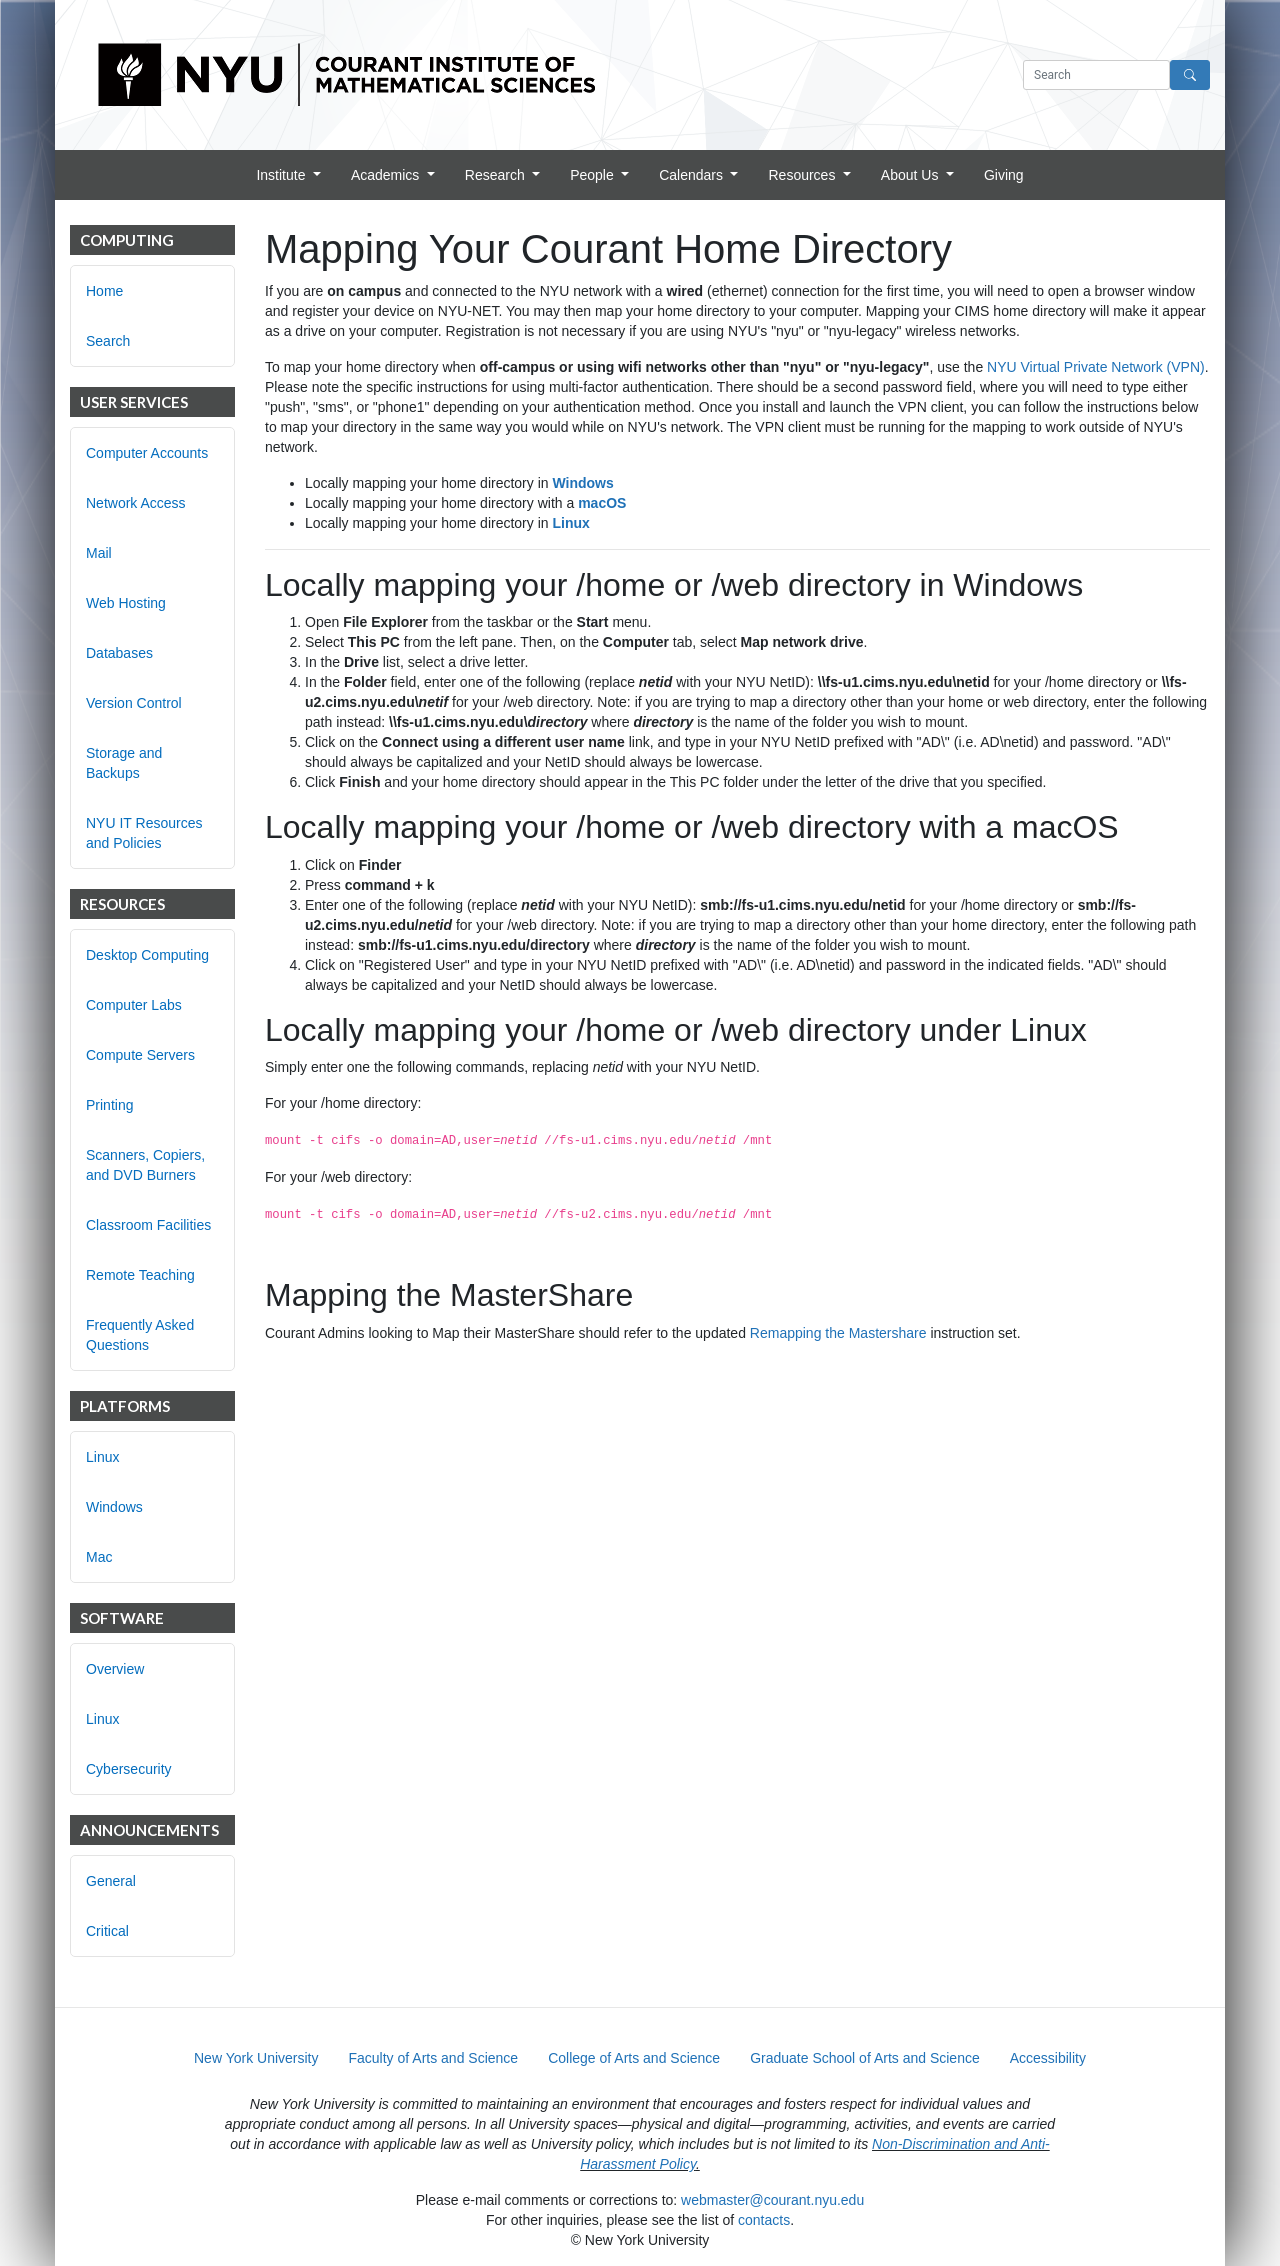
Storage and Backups (124, 763)
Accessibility (1048, 2058)
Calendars (693, 175)
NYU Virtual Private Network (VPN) (1096, 367)
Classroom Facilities (148, 1225)
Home (104, 291)
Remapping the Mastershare (838, 1333)
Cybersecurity (129, 1769)
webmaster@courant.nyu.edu (772, 2200)
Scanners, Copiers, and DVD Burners (145, 1165)
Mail (99, 553)
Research (497, 175)
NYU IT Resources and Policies (144, 833)
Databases (119, 653)
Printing (109, 1105)
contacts (764, 2220)
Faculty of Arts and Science (434, 2058)
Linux (102, 1457)
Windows (114, 1507)
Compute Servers (140, 1055)
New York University (256, 2058)
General (111, 1881)
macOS (602, 503)
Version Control (134, 703)
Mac (99, 1557)
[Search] (1190, 75)
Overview (115, 1669)
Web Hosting (126, 603)
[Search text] (1096, 75)
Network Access (136, 503)
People (593, 175)
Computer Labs (134, 1005)
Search (108, 341)
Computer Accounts (147, 453)
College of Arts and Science (634, 2058)
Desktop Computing (147, 955)
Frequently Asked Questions (140, 1335)
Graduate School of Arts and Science (865, 2058)
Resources (803, 175)
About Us (911, 175)
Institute (282, 175)
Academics (387, 175)
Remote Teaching (140, 1275)
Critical (107, 1931)
